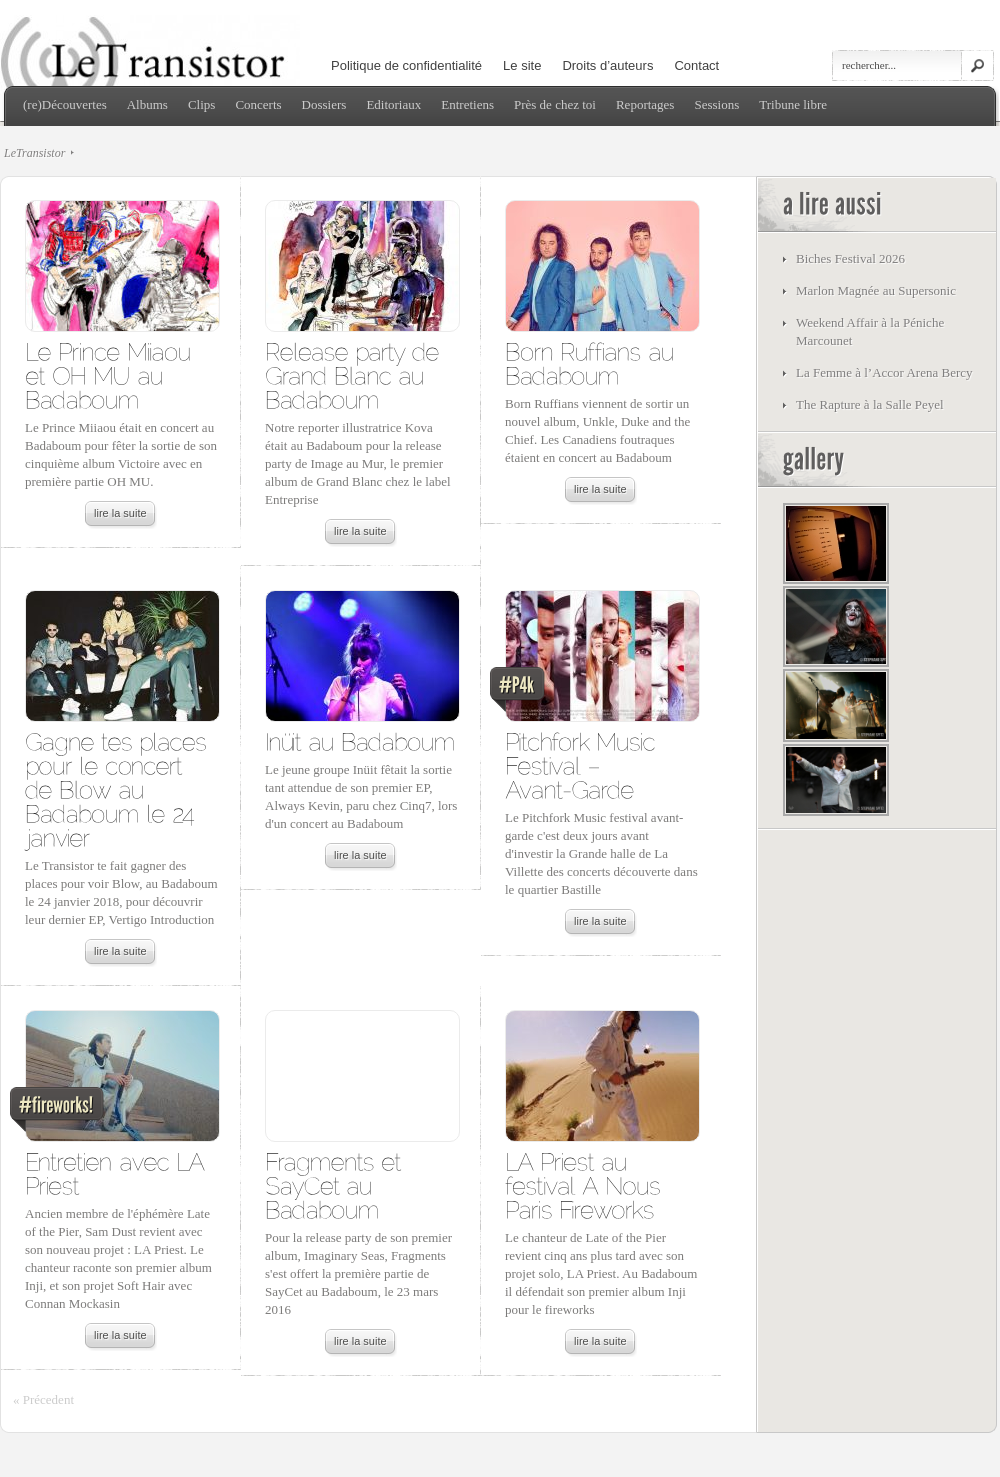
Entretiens (467, 104)
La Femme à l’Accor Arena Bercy (884, 372)
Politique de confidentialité (406, 65)
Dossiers (324, 104)
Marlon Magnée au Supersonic (876, 290)
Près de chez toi (555, 104)
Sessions (716, 104)
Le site (522, 65)
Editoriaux (393, 104)
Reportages (645, 104)
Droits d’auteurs (607, 65)
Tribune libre (793, 104)
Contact (696, 65)
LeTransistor (34, 153)
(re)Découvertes (65, 104)
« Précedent (43, 1399)
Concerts (258, 104)
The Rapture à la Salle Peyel (870, 404)
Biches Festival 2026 (850, 258)
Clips (201, 104)
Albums (147, 104)
